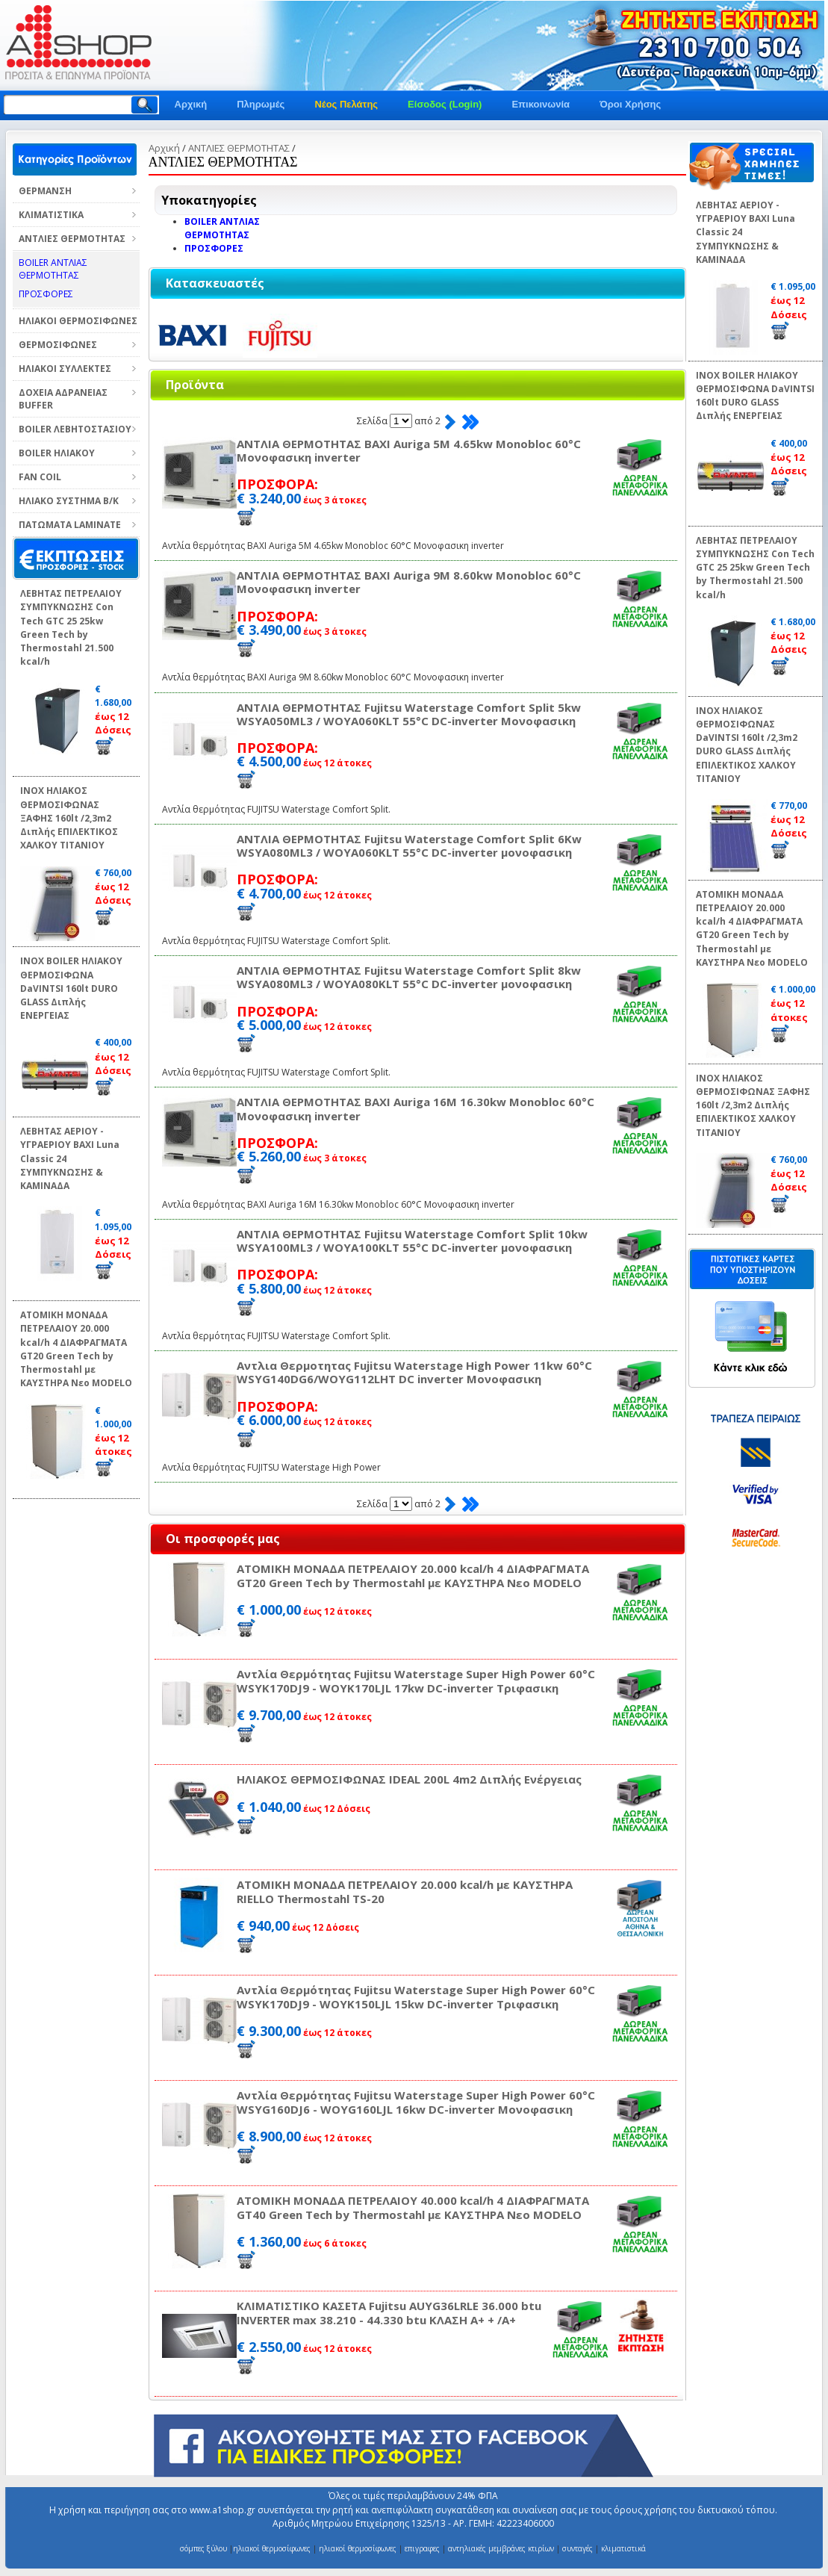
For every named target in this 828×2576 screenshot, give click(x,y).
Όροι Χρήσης (630, 104)
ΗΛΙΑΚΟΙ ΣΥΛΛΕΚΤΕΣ (65, 368)
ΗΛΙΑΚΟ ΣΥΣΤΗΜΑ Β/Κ (69, 500)
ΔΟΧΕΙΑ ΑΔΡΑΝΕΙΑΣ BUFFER (63, 399)
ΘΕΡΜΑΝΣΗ (45, 190)
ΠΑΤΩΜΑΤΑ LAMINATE (70, 524)
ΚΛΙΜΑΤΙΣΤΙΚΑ (51, 214)
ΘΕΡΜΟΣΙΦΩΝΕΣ (58, 344)
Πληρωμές (260, 104)
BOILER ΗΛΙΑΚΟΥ (57, 453)
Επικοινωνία (540, 104)
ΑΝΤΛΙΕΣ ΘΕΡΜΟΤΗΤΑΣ (72, 238)
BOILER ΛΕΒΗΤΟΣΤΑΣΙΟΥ (75, 429)
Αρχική (191, 104)
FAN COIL (40, 477)
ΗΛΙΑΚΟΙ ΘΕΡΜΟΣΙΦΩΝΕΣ (78, 320)
